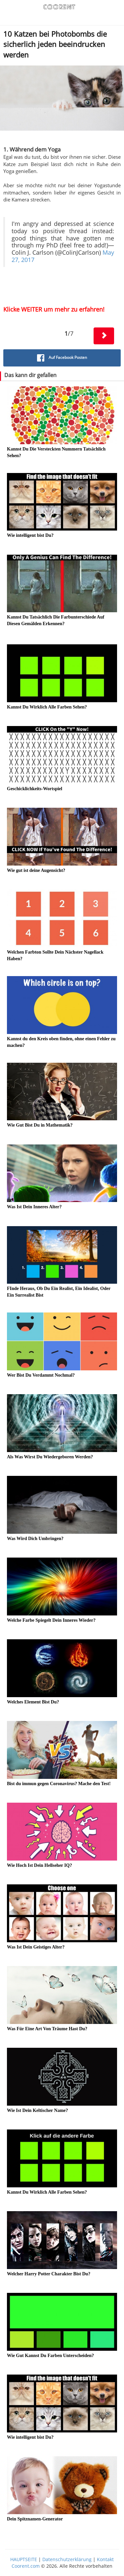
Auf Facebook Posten (62, 358)
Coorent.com (26, 2566)
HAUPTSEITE (23, 2559)
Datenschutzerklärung (67, 2559)
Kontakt (105, 2559)
